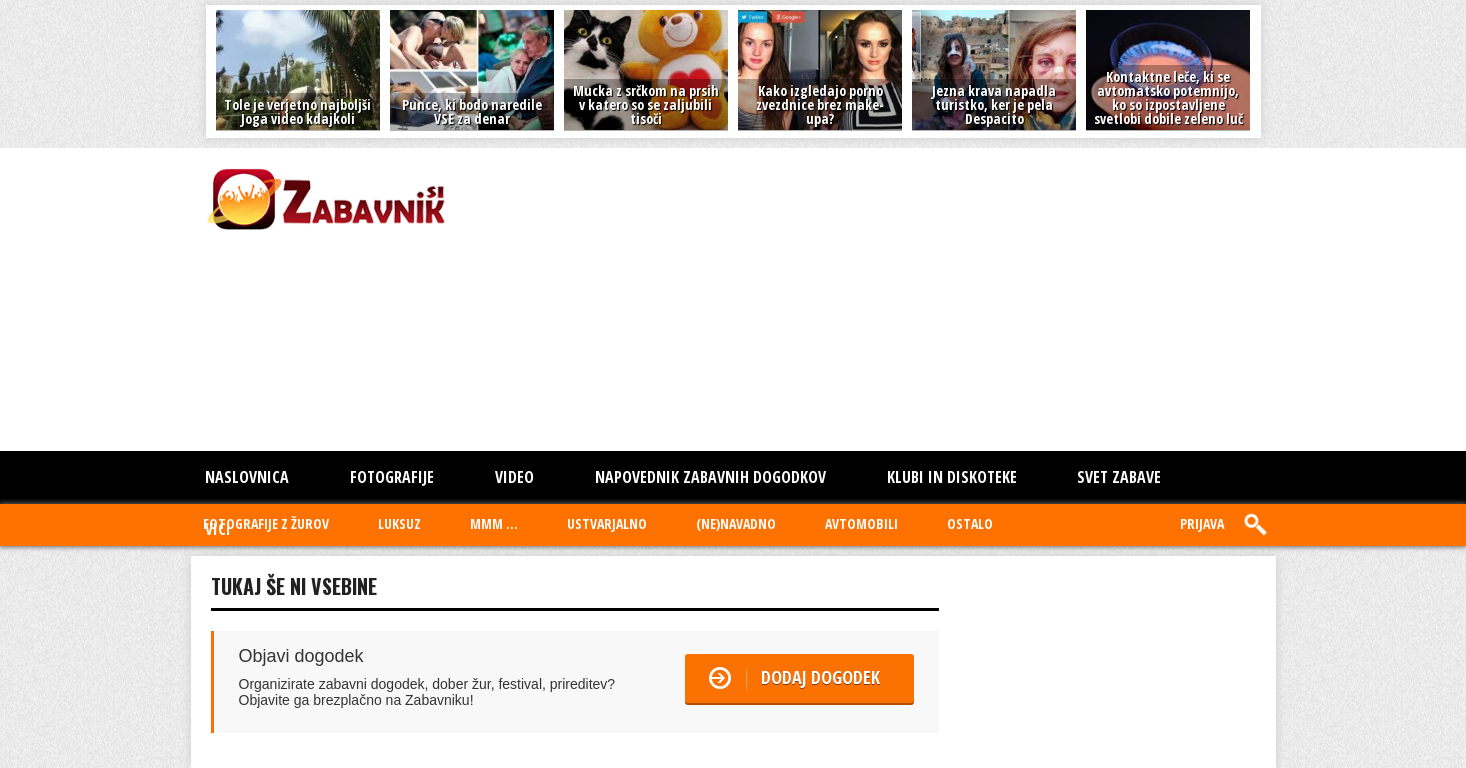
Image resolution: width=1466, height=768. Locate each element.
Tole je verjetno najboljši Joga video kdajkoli (297, 111)
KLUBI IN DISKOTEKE (952, 477)
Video (514, 477)
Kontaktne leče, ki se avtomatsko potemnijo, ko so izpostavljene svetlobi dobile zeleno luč (1168, 97)
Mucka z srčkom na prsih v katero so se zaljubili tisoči (646, 104)
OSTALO (970, 523)
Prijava (1202, 523)
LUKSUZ (399, 523)
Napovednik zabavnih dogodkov (710, 477)
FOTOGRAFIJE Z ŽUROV (266, 523)
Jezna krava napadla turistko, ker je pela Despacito (994, 104)
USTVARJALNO (607, 523)
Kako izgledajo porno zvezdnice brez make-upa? (820, 104)
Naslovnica (247, 477)
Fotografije (392, 477)
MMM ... (494, 523)
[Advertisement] (740, 298)
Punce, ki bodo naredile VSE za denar (472, 111)
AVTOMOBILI (861, 523)
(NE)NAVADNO (736, 523)
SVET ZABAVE (1119, 477)
